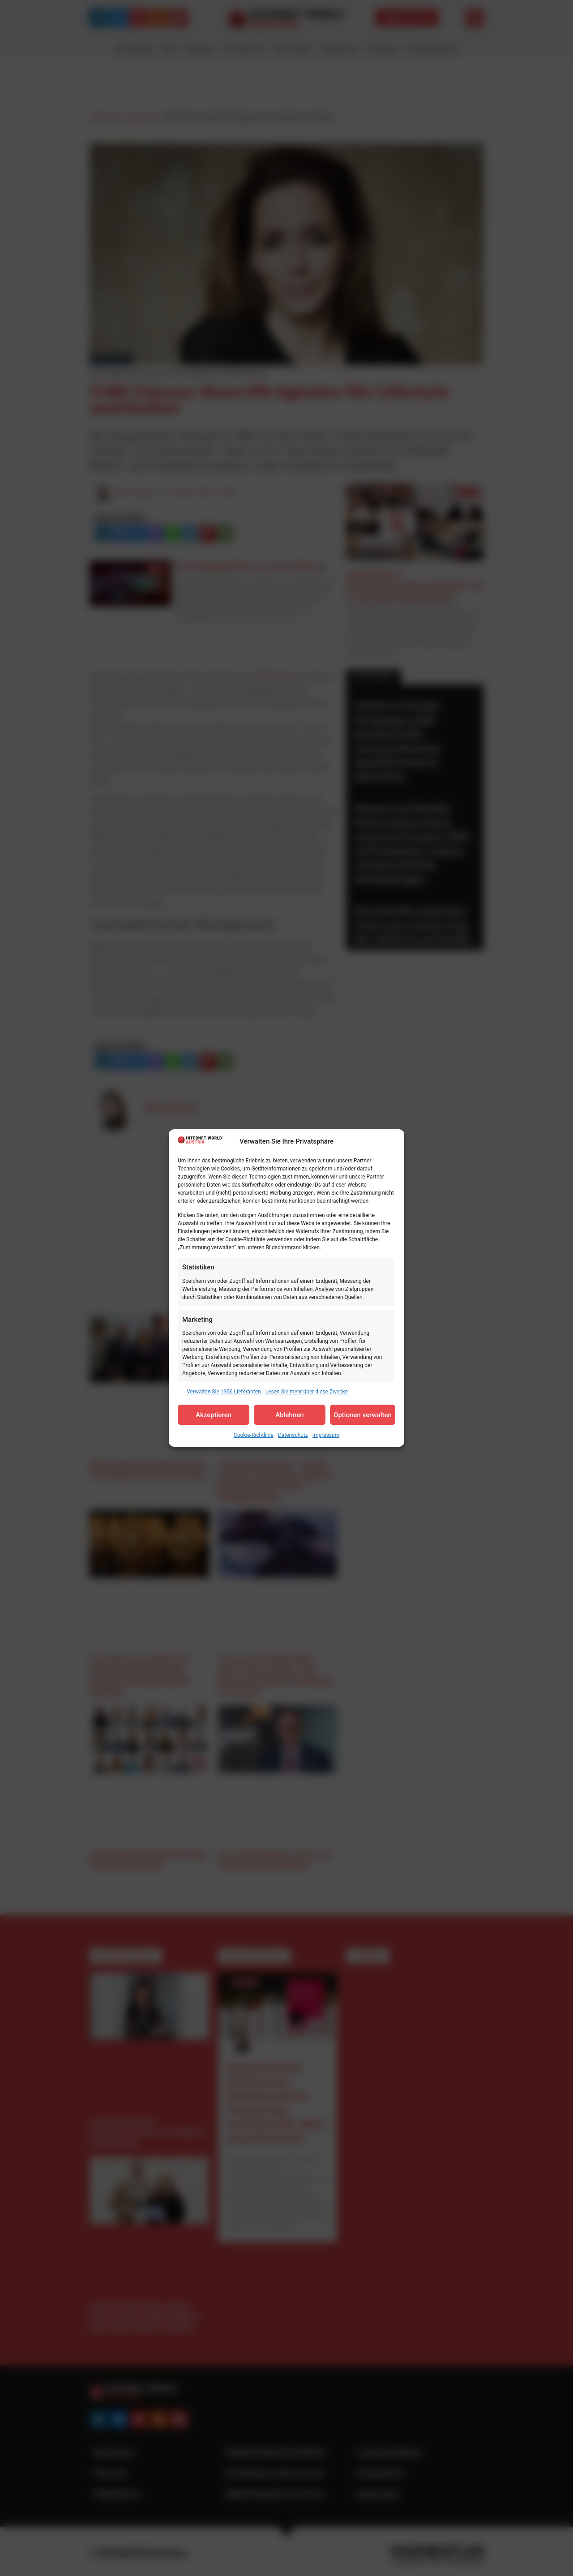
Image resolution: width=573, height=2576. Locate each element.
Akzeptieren (213, 1415)
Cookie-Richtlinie (254, 1435)
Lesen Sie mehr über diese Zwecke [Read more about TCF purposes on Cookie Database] (306, 1392)
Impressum (325, 1435)
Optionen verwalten (363, 1415)
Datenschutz (293, 1435)
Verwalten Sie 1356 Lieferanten (224, 1392)
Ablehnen (289, 1415)
